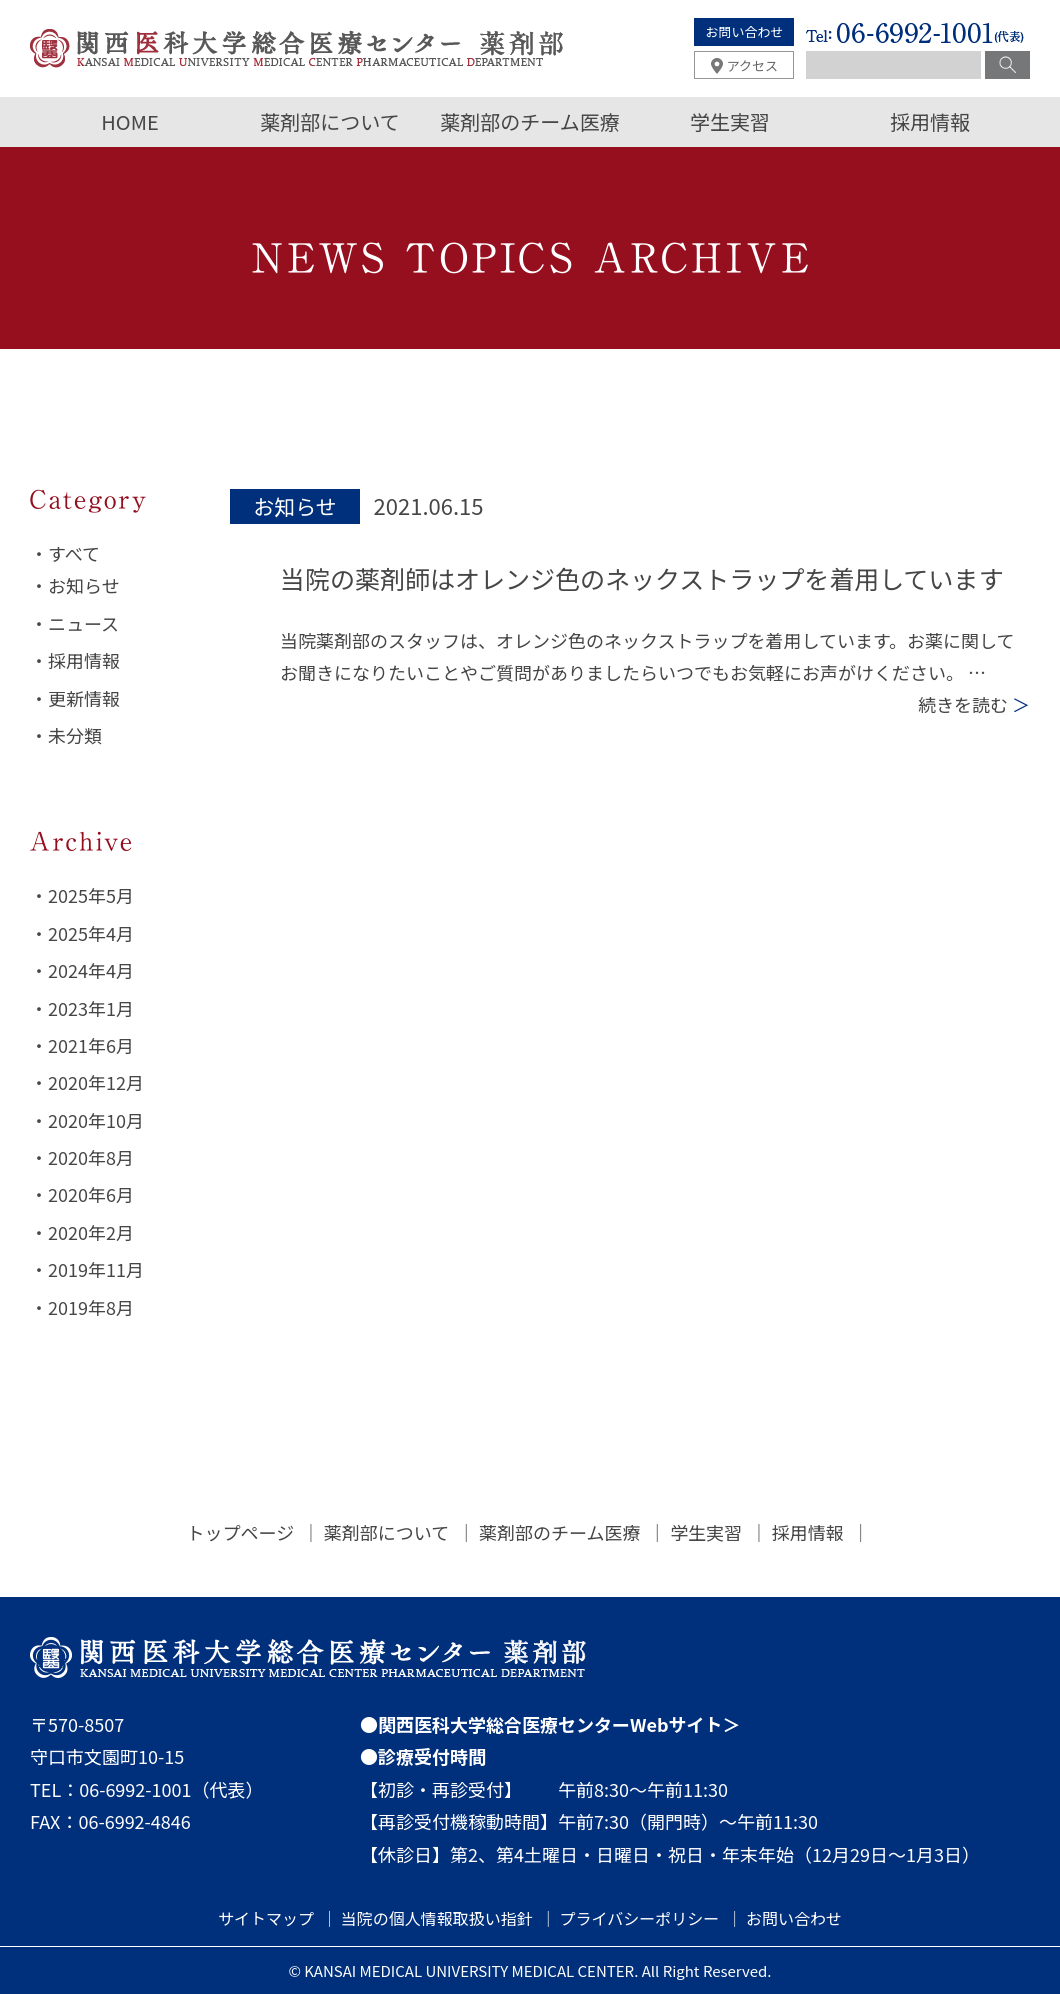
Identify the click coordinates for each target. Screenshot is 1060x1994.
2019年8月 (91, 1307)
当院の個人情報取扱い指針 (437, 1918)
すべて (74, 553)
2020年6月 (91, 1194)
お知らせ (84, 585)
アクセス (752, 65)
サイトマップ (266, 1918)
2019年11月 (96, 1269)
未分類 (75, 735)
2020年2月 (91, 1232)
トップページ (241, 1532)
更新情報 (84, 698)
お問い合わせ (744, 31)
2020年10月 (96, 1120)
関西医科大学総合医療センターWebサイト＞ (559, 1724)
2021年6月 (91, 1045)
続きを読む (974, 704)
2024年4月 (91, 970)
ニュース (83, 623)
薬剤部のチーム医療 (529, 121)
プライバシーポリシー (640, 1918)
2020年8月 (91, 1157)
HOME (129, 121)
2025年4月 (91, 933)
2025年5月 (91, 895)
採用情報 (930, 121)
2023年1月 (91, 1008)
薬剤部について (329, 121)
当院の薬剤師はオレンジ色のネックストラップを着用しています (642, 578)
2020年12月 (96, 1082)
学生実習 (730, 121)
